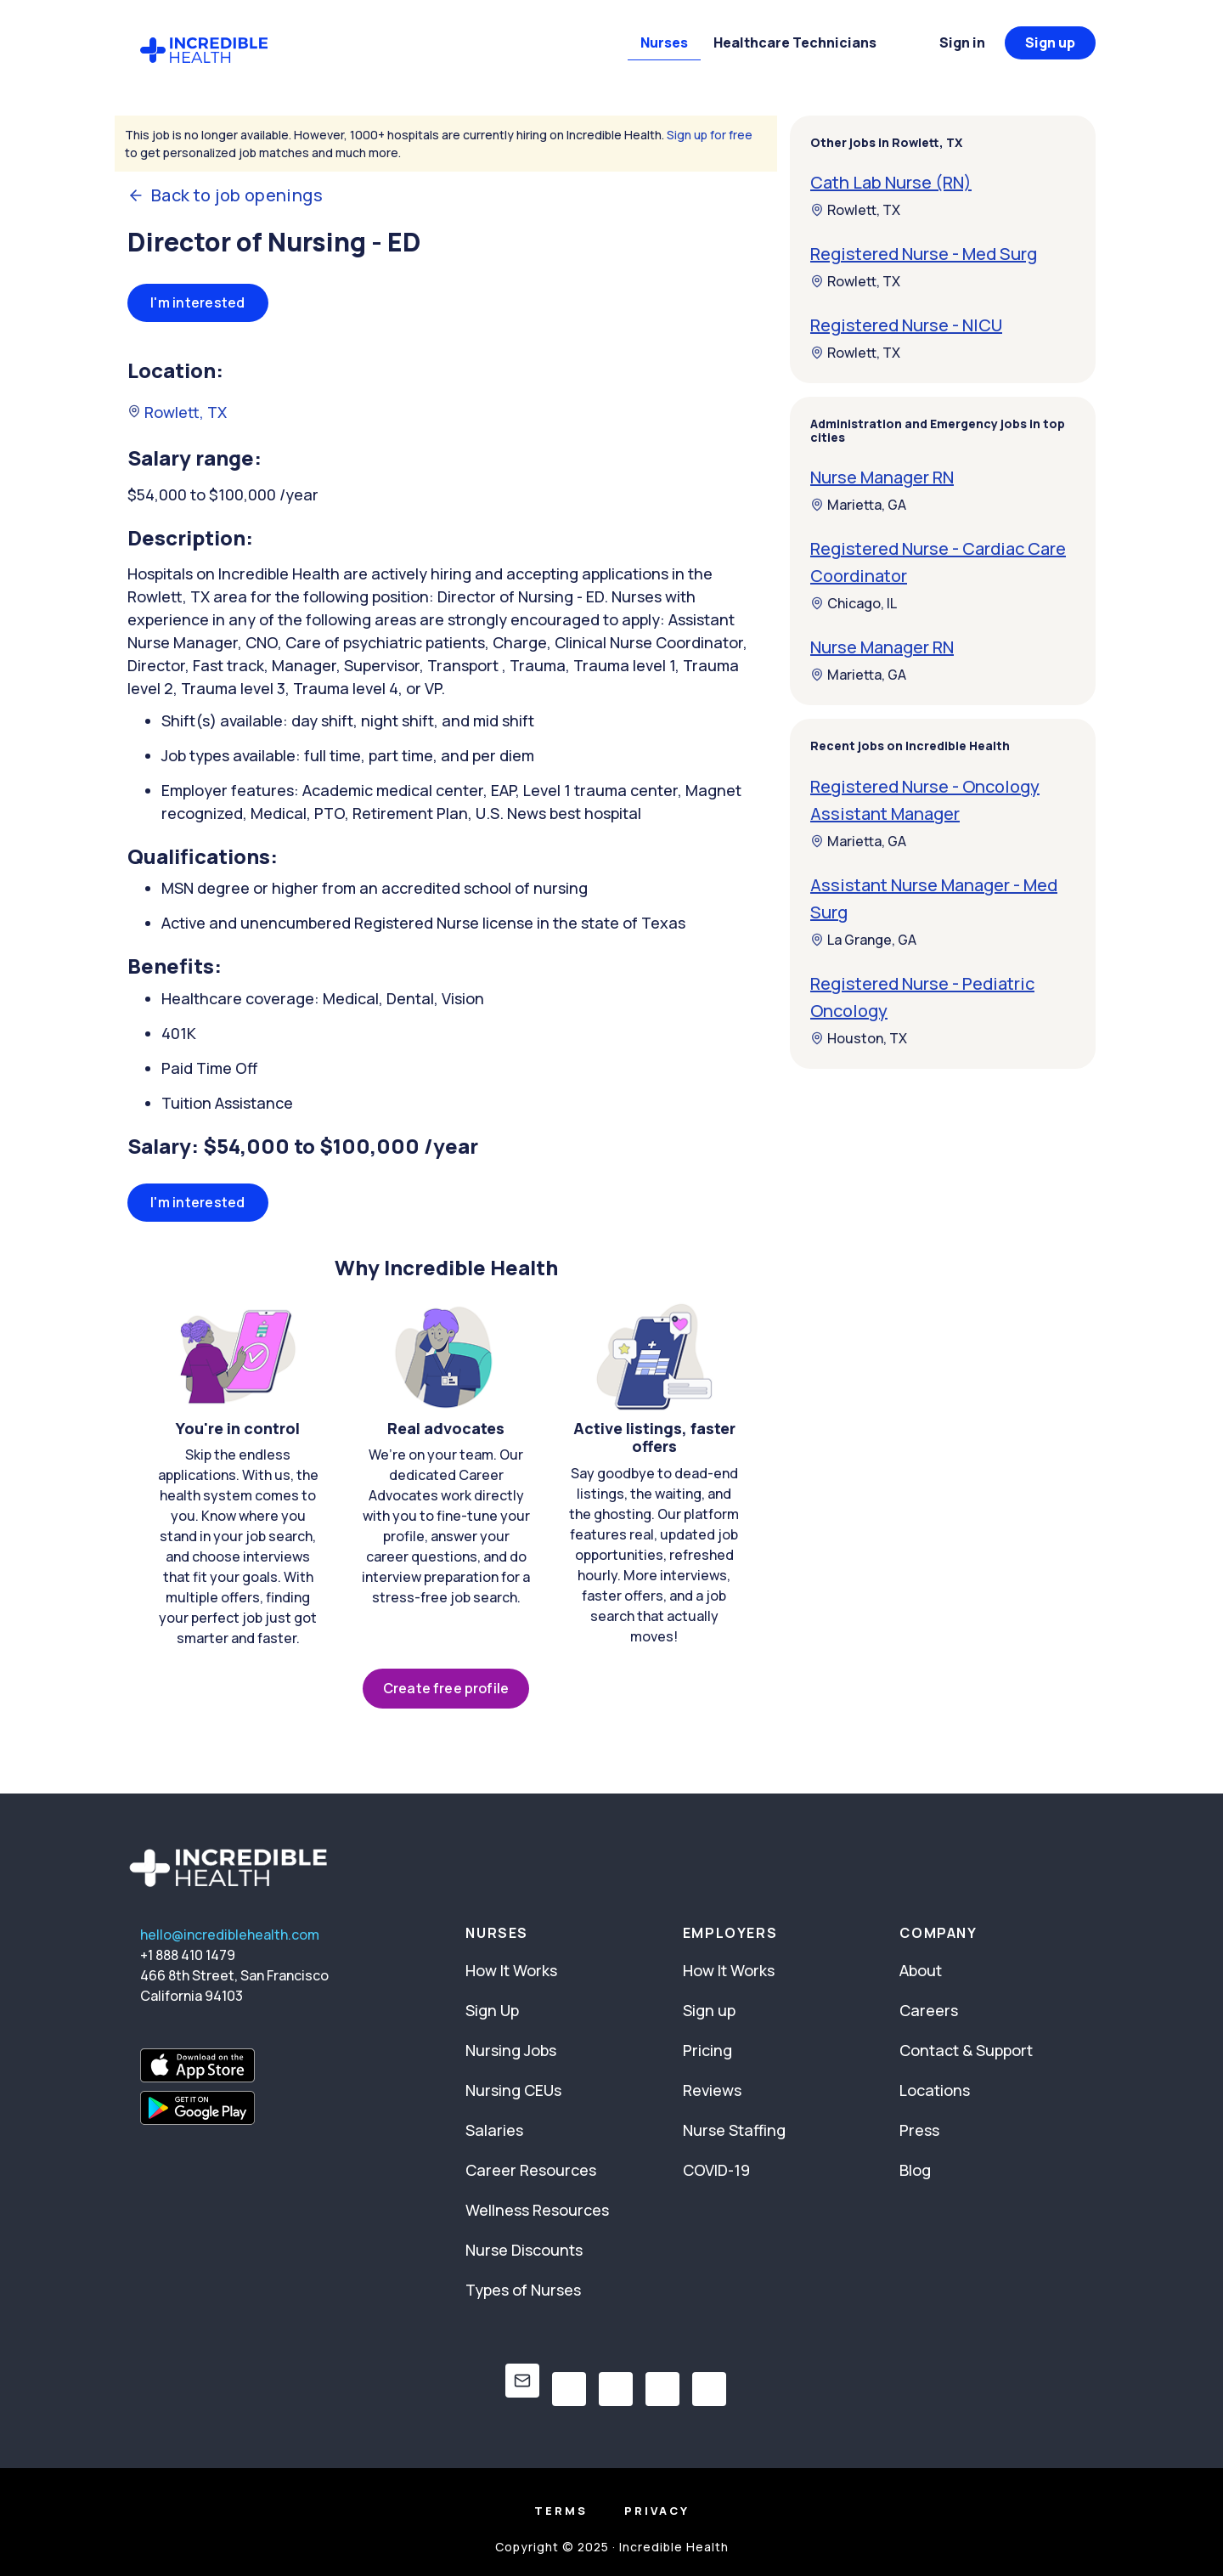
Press (919, 2130)
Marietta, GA (858, 504)
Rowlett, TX (177, 412)
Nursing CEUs (513, 2090)
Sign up (1050, 42)
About (920, 1970)
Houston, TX (858, 1038)
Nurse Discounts (524, 2250)
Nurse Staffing (734, 2130)
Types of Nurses (523, 2289)
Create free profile (446, 1688)
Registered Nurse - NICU (906, 325)
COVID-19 (716, 2170)
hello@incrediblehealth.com (229, 1934)
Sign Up (492, 2010)
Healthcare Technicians (794, 42)
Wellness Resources (537, 2210)
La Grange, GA (863, 939)
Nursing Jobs (510, 2050)
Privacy (657, 2510)
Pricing (707, 2050)
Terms (561, 2510)
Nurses (664, 42)
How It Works (511, 1970)
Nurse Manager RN (882, 477)
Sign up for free (709, 135)
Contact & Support (966, 2050)
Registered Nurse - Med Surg (923, 253)
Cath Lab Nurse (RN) (891, 182)
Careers (928, 2010)
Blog (915, 2170)
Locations (934, 2090)
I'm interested (197, 302)
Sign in (962, 42)
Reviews (712, 2090)
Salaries (494, 2130)
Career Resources (530, 2170)
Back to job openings (225, 195)
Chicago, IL (853, 603)
